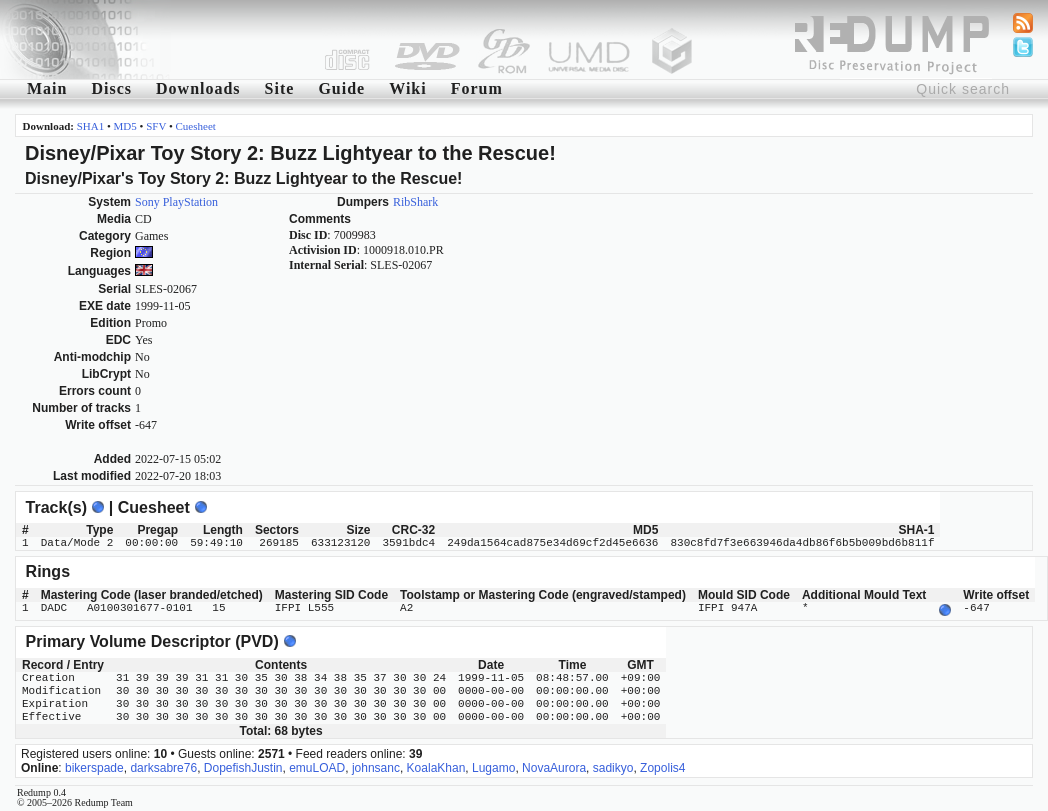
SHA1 (91, 126)
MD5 (125, 126)
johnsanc (376, 766)
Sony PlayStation (176, 202)
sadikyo (613, 766)
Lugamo (493, 766)
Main (47, 88)
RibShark (415, 202)
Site (280, 88)
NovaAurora (554, 766)
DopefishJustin (243, 766)
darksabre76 (163, 766)
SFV (156, 126)
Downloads (198, 88)
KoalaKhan (436, 766)
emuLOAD (317, 766)
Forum (477, 88)
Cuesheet (196, 126)
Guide (341, 88)
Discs (111, 88)
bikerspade (94, 766)
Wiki (408, 88)
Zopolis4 (662, 766)
